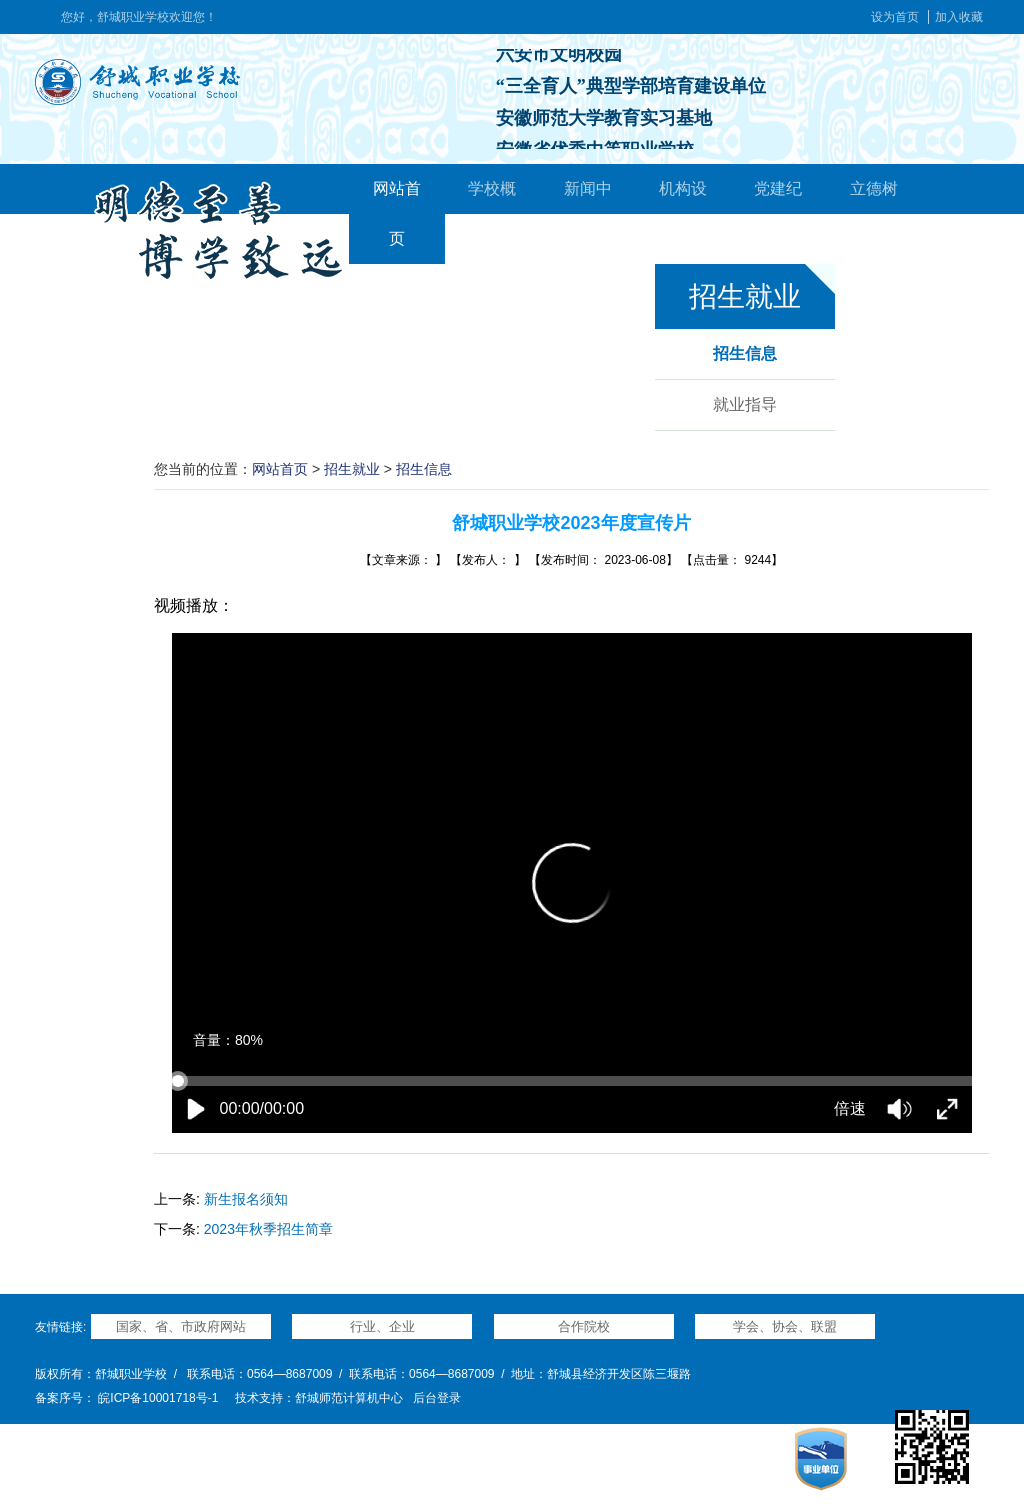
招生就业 (352, 469)
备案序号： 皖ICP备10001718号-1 (126, 1398)
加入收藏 (959, 17)
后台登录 (437, 1398)
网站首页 (280, 469)
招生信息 (745, 353)
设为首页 (895, 17)
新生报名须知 (246, 1199)
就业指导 (745, 404)
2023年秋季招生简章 (268, 1229)
